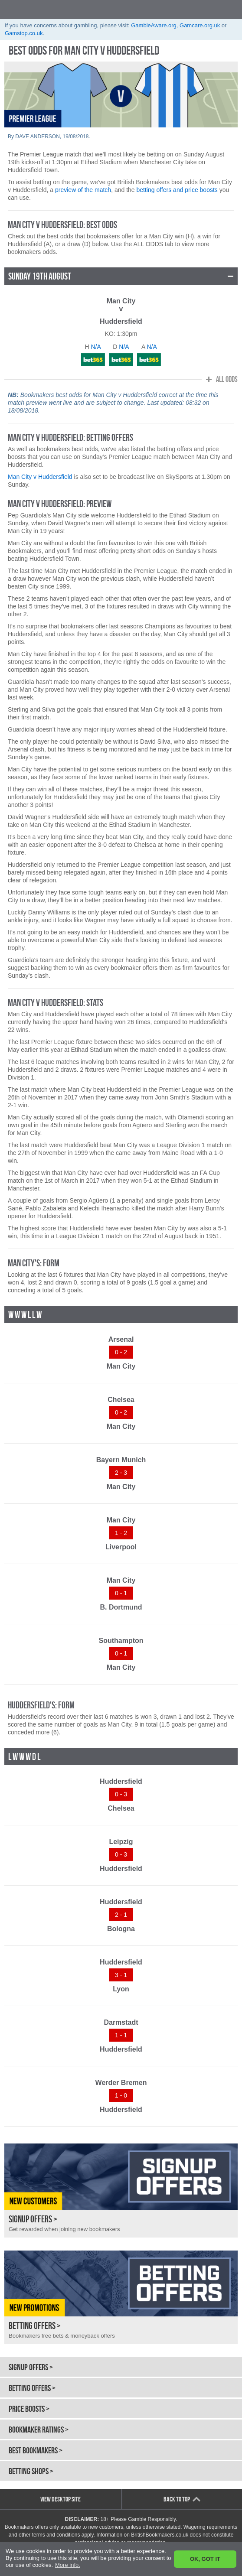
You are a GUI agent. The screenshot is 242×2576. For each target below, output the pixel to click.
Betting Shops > (31, 2471)
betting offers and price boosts (177, 189)
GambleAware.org (154, 25)
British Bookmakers (52, 9)
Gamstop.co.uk (24, 33)
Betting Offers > (32, 2388)
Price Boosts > (29, 2408)
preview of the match (83, 189)
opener (231, 9)
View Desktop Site (60, 2499)
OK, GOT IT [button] (205, 2559)
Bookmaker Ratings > (39, 2429)
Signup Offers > (31, 2367)
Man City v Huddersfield (40, 476)
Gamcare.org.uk (200, 25)
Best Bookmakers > (35, 2450)
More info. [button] (67, 2565)
